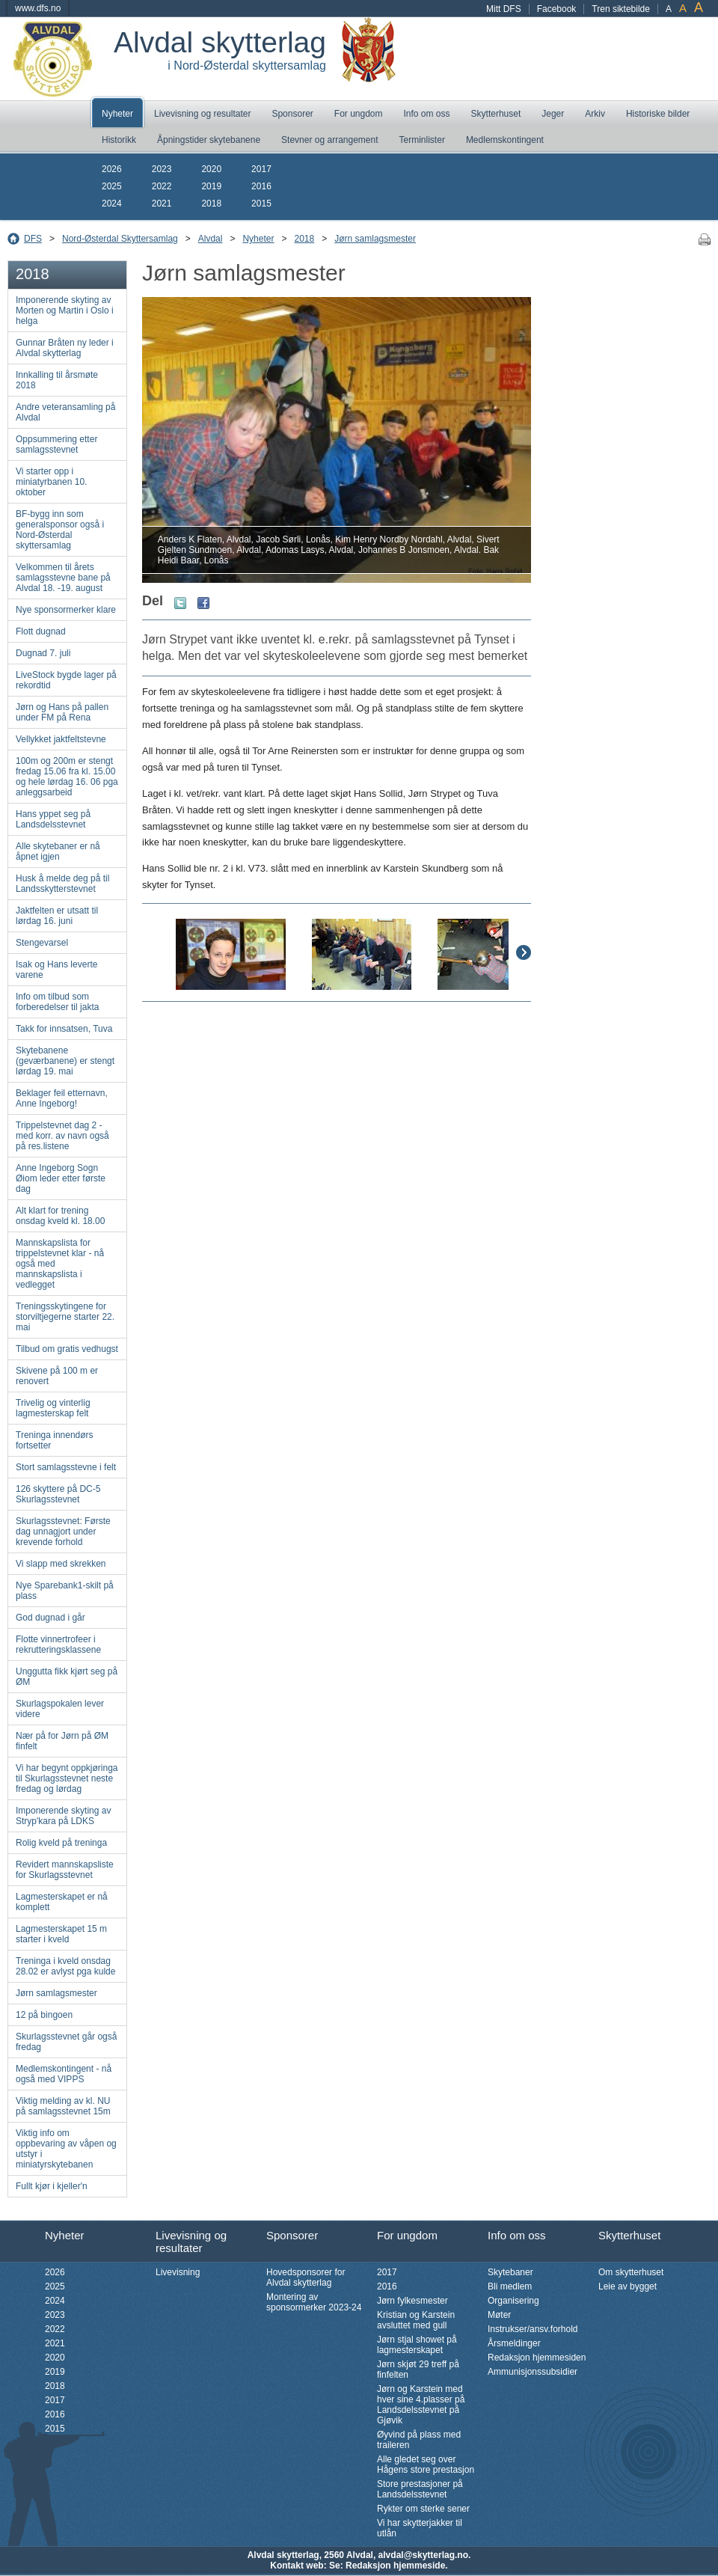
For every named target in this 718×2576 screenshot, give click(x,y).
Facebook (557, 9)
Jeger (552, 113)
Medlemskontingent (505, 140)
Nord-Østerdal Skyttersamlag (120, 238)
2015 (261, 203)
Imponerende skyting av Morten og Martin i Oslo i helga (65, 310)
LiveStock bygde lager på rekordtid (66, 680)
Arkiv (595, 113)
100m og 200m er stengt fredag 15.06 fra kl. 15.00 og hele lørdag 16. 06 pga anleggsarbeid (67, 777)
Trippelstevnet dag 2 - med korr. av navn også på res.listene (62, 1135)
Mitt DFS (503, 9)
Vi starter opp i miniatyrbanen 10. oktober (51, 482)
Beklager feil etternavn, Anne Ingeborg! (62, 1098)
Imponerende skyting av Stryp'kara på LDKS (63, 1815)
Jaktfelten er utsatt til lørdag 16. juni (57, 915)
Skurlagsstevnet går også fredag (66, 2041)
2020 (211, 169)
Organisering (513, 2300)
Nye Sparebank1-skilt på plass (65, 1590)
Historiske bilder (658, 113)
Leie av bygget (627, 2286)
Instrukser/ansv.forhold (533, 2329)
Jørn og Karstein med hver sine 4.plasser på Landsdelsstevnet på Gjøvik (420, 2405)
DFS (33, 238)
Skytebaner (510, 2272)
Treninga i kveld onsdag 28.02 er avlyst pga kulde (65, 1966)
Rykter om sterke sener (423, 2508)
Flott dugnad (41, 631)
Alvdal (210, 238)
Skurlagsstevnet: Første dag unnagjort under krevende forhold (63, 1531)
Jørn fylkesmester (412, 2300)
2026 (112, 169)
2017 (261, 169)
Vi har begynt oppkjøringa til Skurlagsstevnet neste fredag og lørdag (67, 1778)
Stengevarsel (42, 942)
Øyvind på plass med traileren (419, 2439)
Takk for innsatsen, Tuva (64, 1029)
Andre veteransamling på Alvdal (65, 412)
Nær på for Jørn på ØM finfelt (62, 1741)
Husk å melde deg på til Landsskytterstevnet (62, 883)
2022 (162, 186)
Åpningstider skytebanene (208, 140)
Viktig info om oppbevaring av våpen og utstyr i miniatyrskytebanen (66, 2149)
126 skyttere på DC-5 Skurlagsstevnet (58, 1494)
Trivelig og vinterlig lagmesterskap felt (53, 1408)
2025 (112, 186)
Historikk (119, 140)
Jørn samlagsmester (375, 238)
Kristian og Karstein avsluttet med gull (416, 2320)
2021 (162, 203)
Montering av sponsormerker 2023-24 (313, 2302)
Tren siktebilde (621, 9)
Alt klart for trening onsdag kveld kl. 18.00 (60, 1215)
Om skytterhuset (630, 2272)
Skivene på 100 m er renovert (57, 1375)
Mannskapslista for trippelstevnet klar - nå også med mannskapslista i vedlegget (60, 1263)
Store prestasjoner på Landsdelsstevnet (420, 2489)
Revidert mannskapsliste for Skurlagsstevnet (65, 1869)
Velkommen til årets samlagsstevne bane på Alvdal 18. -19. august (63, 577)
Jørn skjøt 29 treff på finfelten (418, 2369)
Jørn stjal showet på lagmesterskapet (417, 2344)
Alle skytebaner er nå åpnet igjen (58, 851)
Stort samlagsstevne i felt (66, 1467)
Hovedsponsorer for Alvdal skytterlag (305, 2277)
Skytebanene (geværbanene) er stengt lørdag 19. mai (65, 1061)
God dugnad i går (50, 1617)
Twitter (180, 603)
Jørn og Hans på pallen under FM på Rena (62, 712)
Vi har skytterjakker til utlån (419, 2528)
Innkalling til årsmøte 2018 (57, 380)
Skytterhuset (496, 113)
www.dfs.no (38, 8)
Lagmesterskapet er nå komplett (62, 1901)
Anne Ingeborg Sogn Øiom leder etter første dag (60, 1178)
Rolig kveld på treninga (61, 1843)
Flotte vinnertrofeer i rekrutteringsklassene (58, 1644)
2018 (211, 203)
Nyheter (117, 113)
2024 (112, 203)
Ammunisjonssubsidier (532, 2372)
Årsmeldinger (514, 2343)
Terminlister (422, 140)
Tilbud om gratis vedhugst (67, 1349)
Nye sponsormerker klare (66, 610)
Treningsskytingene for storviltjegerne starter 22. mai (65, 1317)
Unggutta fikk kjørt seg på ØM (66, 1676)
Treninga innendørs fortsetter (54, 1440)
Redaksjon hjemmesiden (537, 2357)
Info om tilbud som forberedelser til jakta (57, 1001)
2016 (261, 186)
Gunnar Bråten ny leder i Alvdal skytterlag (65, 347)
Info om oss (427, 113)
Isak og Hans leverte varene (56, 969)
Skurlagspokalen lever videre (60, 1708)
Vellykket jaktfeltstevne (61, 739)
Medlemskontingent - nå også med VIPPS (63, 2073)
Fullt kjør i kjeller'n (52, 2186)
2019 (211, 186)
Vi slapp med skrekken (61, 1563)
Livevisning (178, 2272)
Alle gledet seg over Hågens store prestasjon (425, 2464)
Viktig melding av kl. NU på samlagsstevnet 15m (63, 2106)
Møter (499, 2315)
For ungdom (358, 113)
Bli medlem (510, 2286)
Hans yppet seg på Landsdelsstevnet (53, 819)
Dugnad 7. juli (43, 653)
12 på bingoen (44, 2015)
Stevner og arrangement (329, 140)
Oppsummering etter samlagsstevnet (56, 444)
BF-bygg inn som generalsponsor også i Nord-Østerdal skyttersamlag (60, 530)
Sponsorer (292, 113)
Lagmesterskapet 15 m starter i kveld (61, 1934)
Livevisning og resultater (202, 113)
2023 (162, 169)
